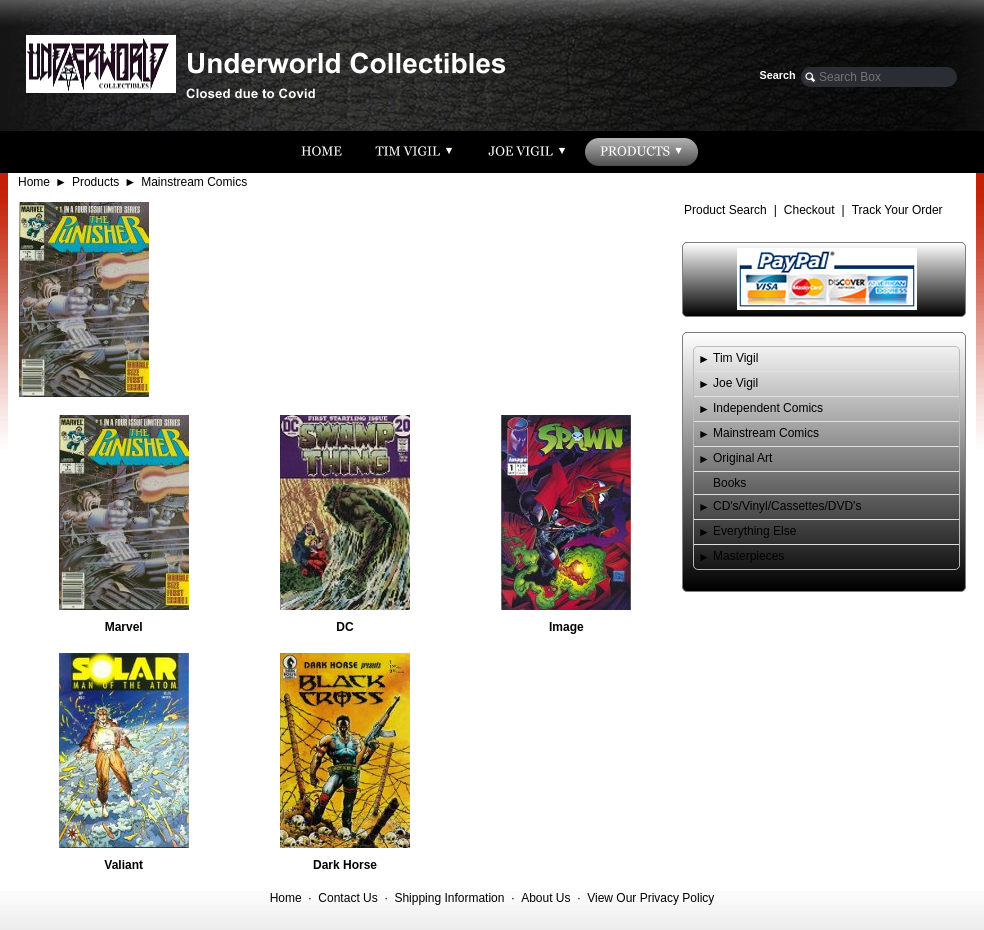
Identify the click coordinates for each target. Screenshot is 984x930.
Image (566, 627)
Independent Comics (768, 408)
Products (95, 182)
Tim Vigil (735, 358)
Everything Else (754, 531)
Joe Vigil (735, 383)
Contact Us (347, 898)
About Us (545, 898)
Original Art (742, 458)
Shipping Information (449, 898)
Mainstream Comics (194, 182)
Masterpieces (748, 556)
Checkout (809, 210)
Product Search (725, 210)
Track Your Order (897, 210)
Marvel (124, 627)
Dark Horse (345, 865)
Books (729, 483)
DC (344, 627)
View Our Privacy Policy (650, 898)
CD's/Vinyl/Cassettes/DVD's (787, 506)
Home (34, 182)
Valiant (123, 865)
